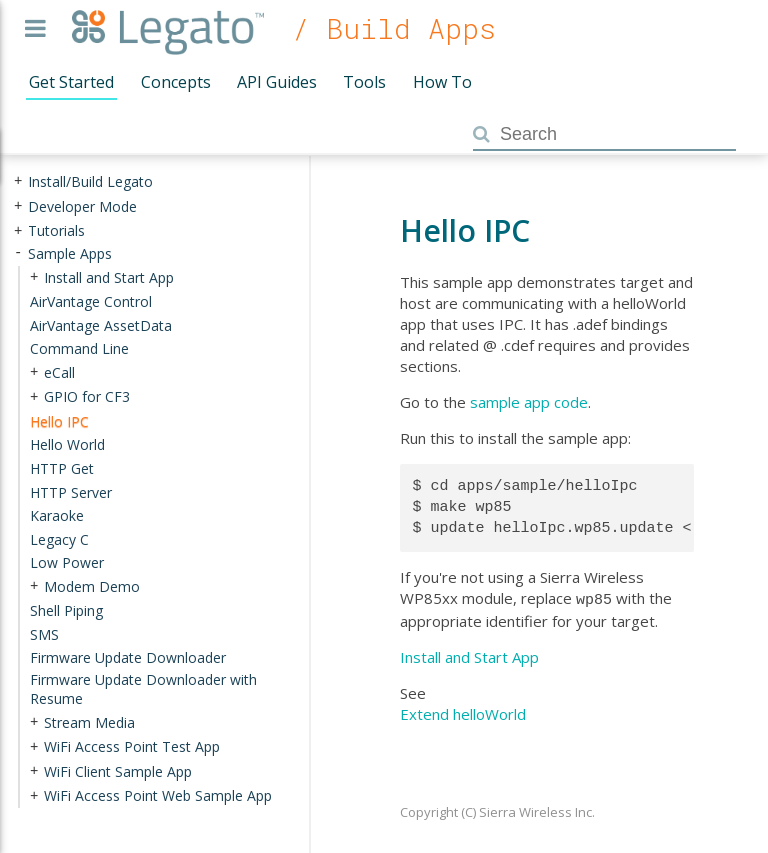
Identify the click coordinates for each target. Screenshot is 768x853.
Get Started (71, 82)
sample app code (529, 402)
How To (442, 82)
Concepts (176, 82)
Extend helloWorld (463, 712)
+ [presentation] (18, 181)
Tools (364, 82)
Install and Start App (469, 655)
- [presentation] (18, 253)
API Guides (277, 82)
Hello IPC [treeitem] (59, 421)
